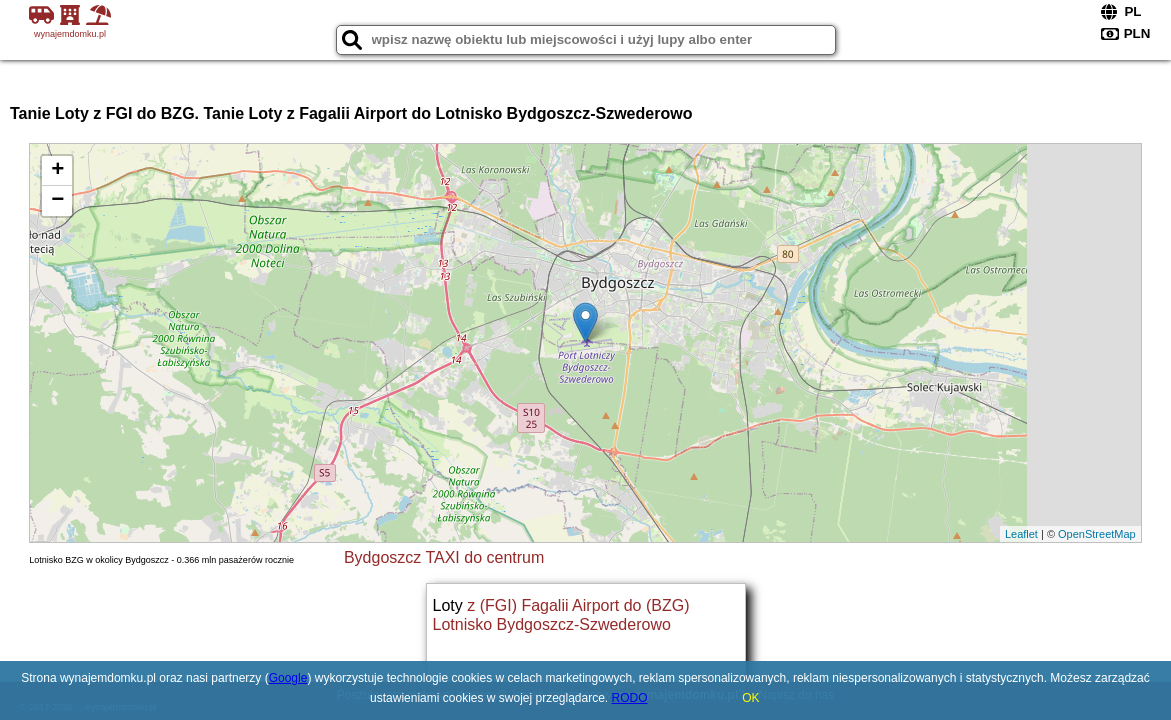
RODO (630, 698)
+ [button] (57, 171)
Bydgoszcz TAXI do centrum (444, 557)
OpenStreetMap (1097, 534)
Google (288, 678)
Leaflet (1021, 534)
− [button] (57, 201)
